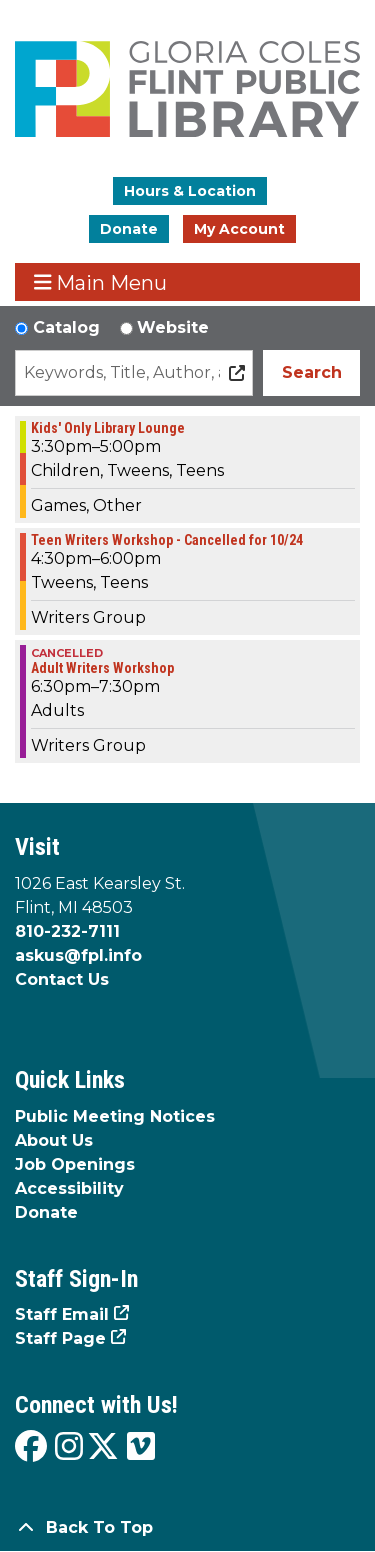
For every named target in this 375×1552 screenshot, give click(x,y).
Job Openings (75, 1164)
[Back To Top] (187, 1528)
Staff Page (60, 1338)
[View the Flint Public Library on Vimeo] (141, 1447)
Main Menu (101, 282)
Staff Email (62, 1314)
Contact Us (62, 979)
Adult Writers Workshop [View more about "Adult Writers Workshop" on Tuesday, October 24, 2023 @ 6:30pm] (102, 668)
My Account (239, 229)
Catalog (66, 327)
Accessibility (69, 1188)
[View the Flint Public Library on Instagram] (69, 1447)
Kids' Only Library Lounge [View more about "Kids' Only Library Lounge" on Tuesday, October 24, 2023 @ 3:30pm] (108, 428)
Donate (129, 229)
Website (173, 327)
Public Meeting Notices (115, 1116)
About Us (54, 1140)
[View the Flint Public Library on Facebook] (31, 1447)
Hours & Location (190, 191)
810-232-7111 (67, 931)
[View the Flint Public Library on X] (103, 1447)
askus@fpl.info (78, 955)
